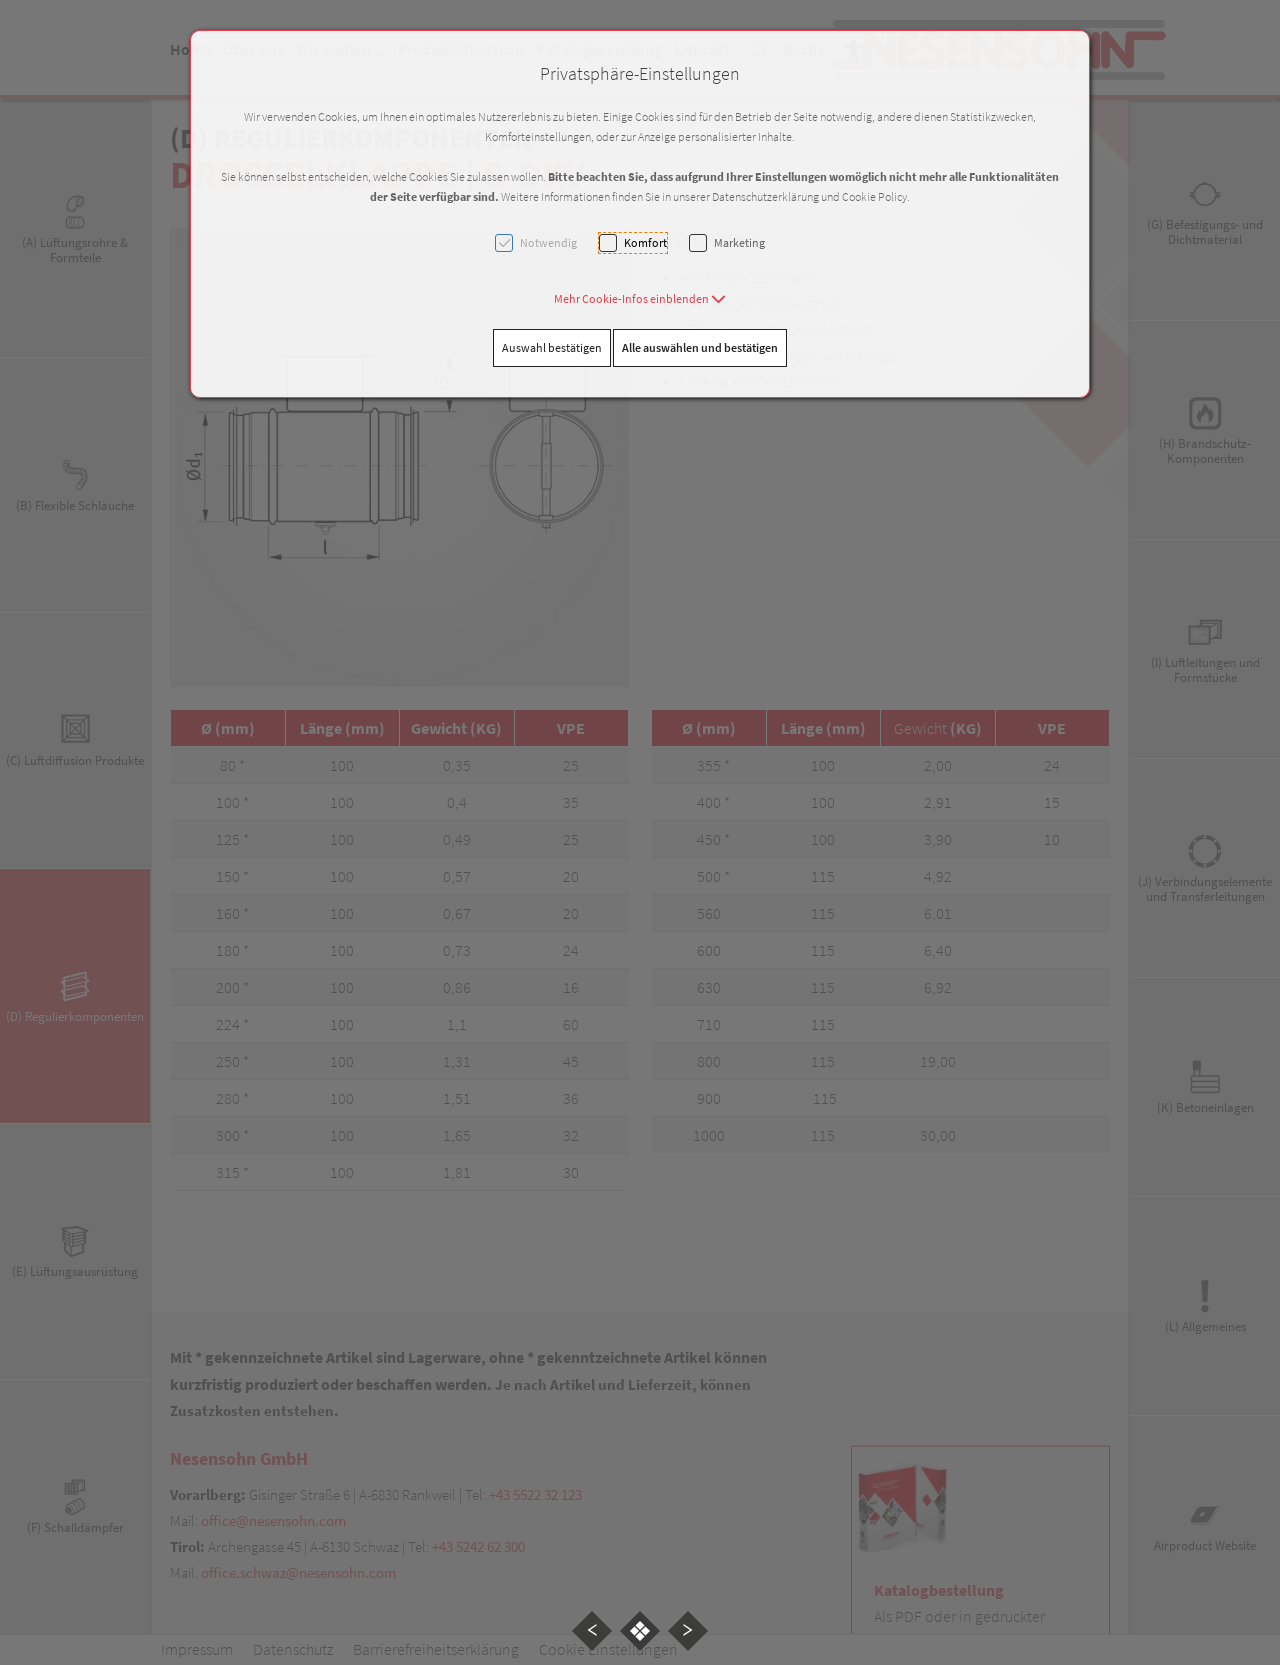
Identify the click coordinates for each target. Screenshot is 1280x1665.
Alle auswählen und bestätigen (700, 347)
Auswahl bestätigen (552, 347)
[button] (640, 298)
